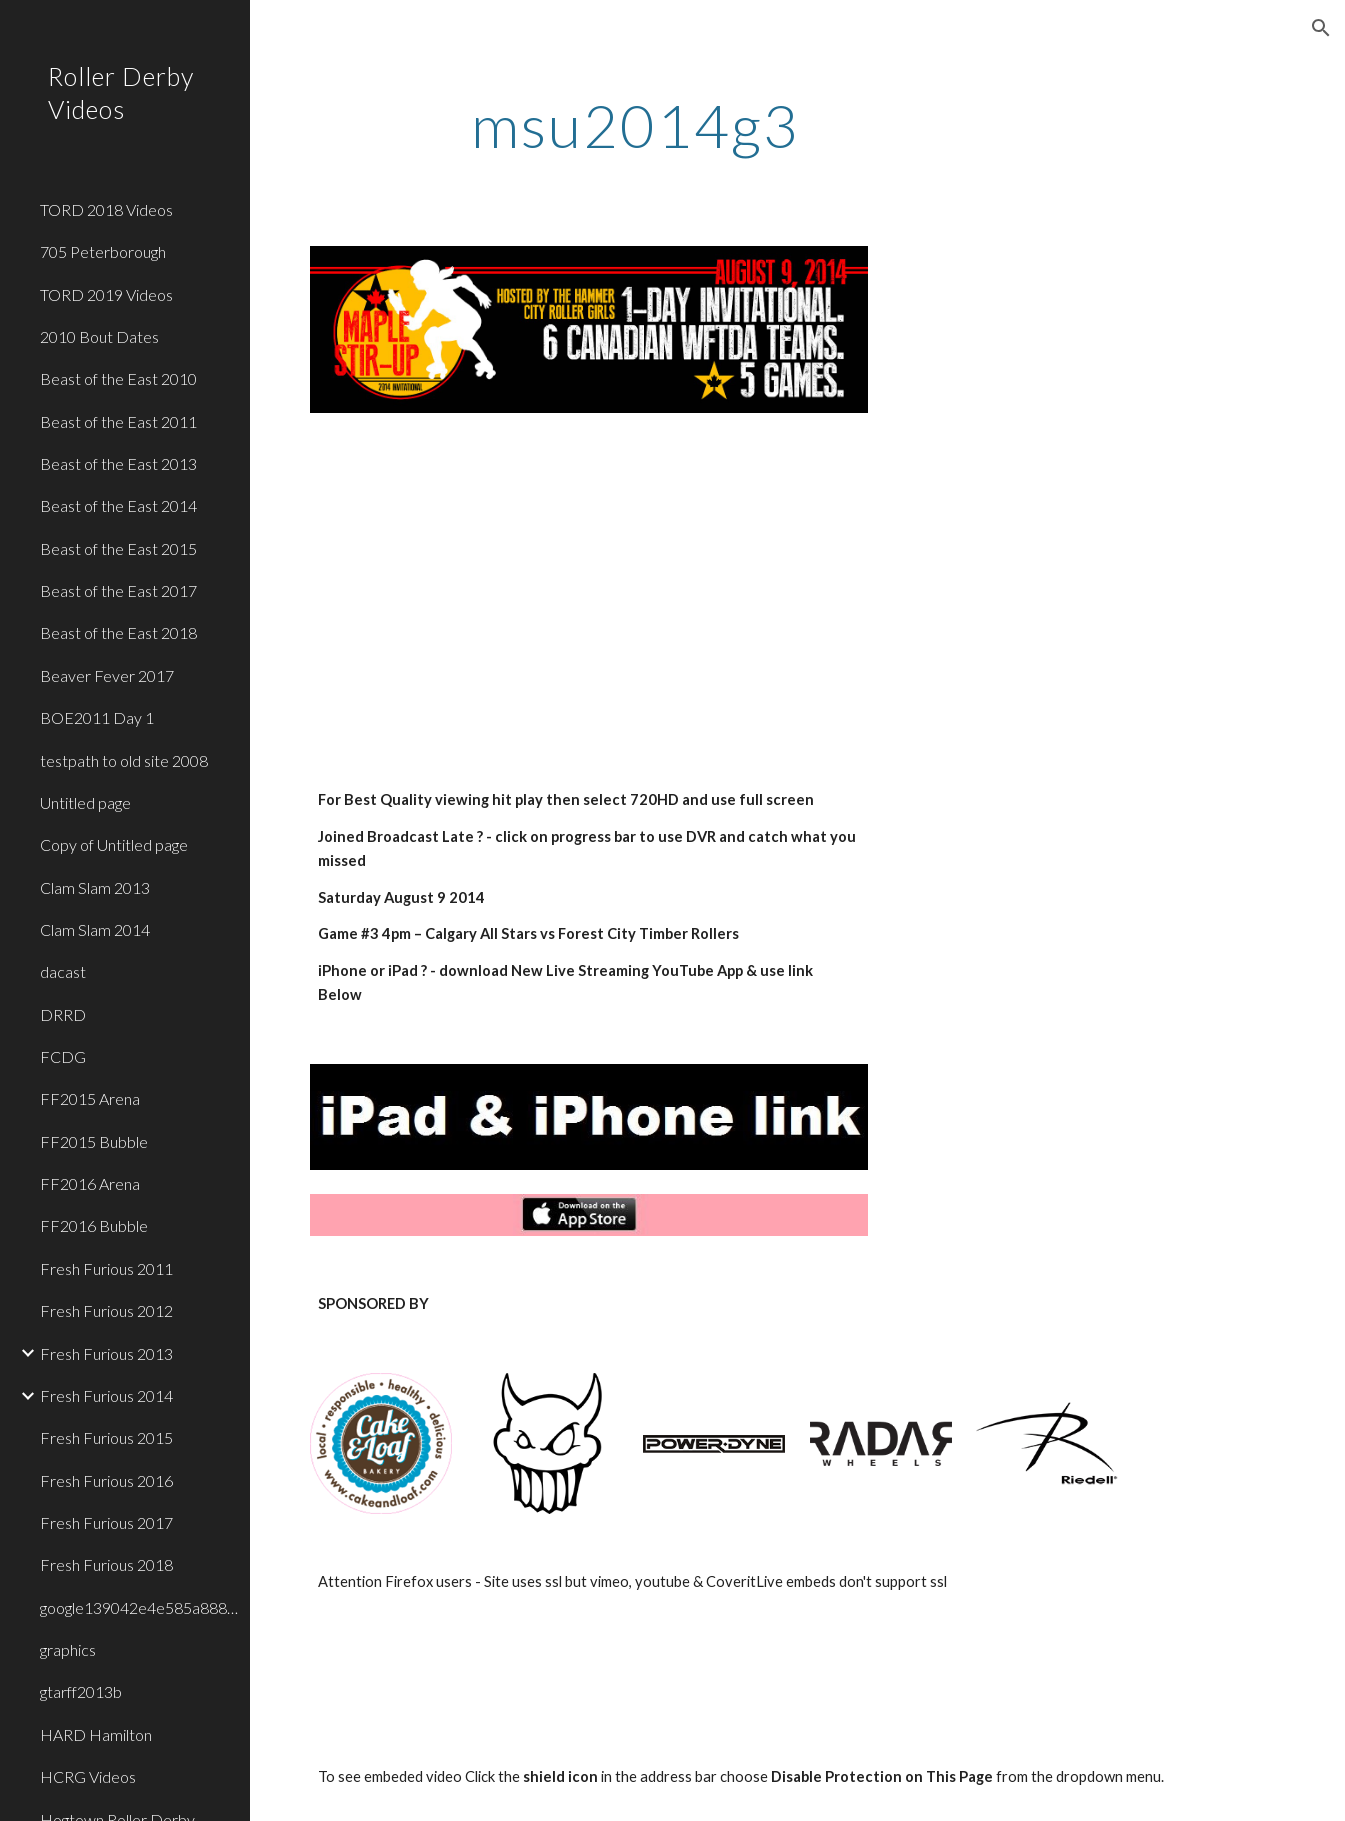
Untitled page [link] (85, 802)
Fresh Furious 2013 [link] (106, 1353)
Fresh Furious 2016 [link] (106, 1480)
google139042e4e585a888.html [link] (139, 1607)
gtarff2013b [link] (81, 1691)
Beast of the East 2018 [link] (118, 632)
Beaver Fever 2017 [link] (107, 675)
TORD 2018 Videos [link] (106, 209)
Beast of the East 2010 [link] (118, 378)
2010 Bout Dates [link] (99, 336)
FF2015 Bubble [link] (94, 1141)
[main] (634, 125)
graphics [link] (68, 1649)
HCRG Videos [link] (88, 1776)
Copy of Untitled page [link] (114, 844)
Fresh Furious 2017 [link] (106, 1522)
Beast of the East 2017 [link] (118, 590)
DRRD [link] (63, 1014)
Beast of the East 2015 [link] (118, 548)
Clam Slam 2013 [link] (95, 887)
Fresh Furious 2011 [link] (106, 1268)
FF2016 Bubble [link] (94, 1225)
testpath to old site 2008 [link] (124, 760)
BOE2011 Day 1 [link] (97, 717)
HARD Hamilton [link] (96, 1734)
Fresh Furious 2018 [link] (106, 1564)
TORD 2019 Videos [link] (106, 294)
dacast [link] (63, 971)
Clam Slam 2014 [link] (95, 929)
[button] (1321, 28)
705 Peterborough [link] (103, 251)
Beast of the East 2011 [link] (118, 421)
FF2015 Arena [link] (90, 1098)
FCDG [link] (63, 1056)
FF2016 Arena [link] (90, 1183)
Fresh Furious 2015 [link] (106, 1437)
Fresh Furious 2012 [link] (106, 1310)
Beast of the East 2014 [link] (118, 505)
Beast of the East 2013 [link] (118, 463)
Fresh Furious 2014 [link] (106, 1395)
